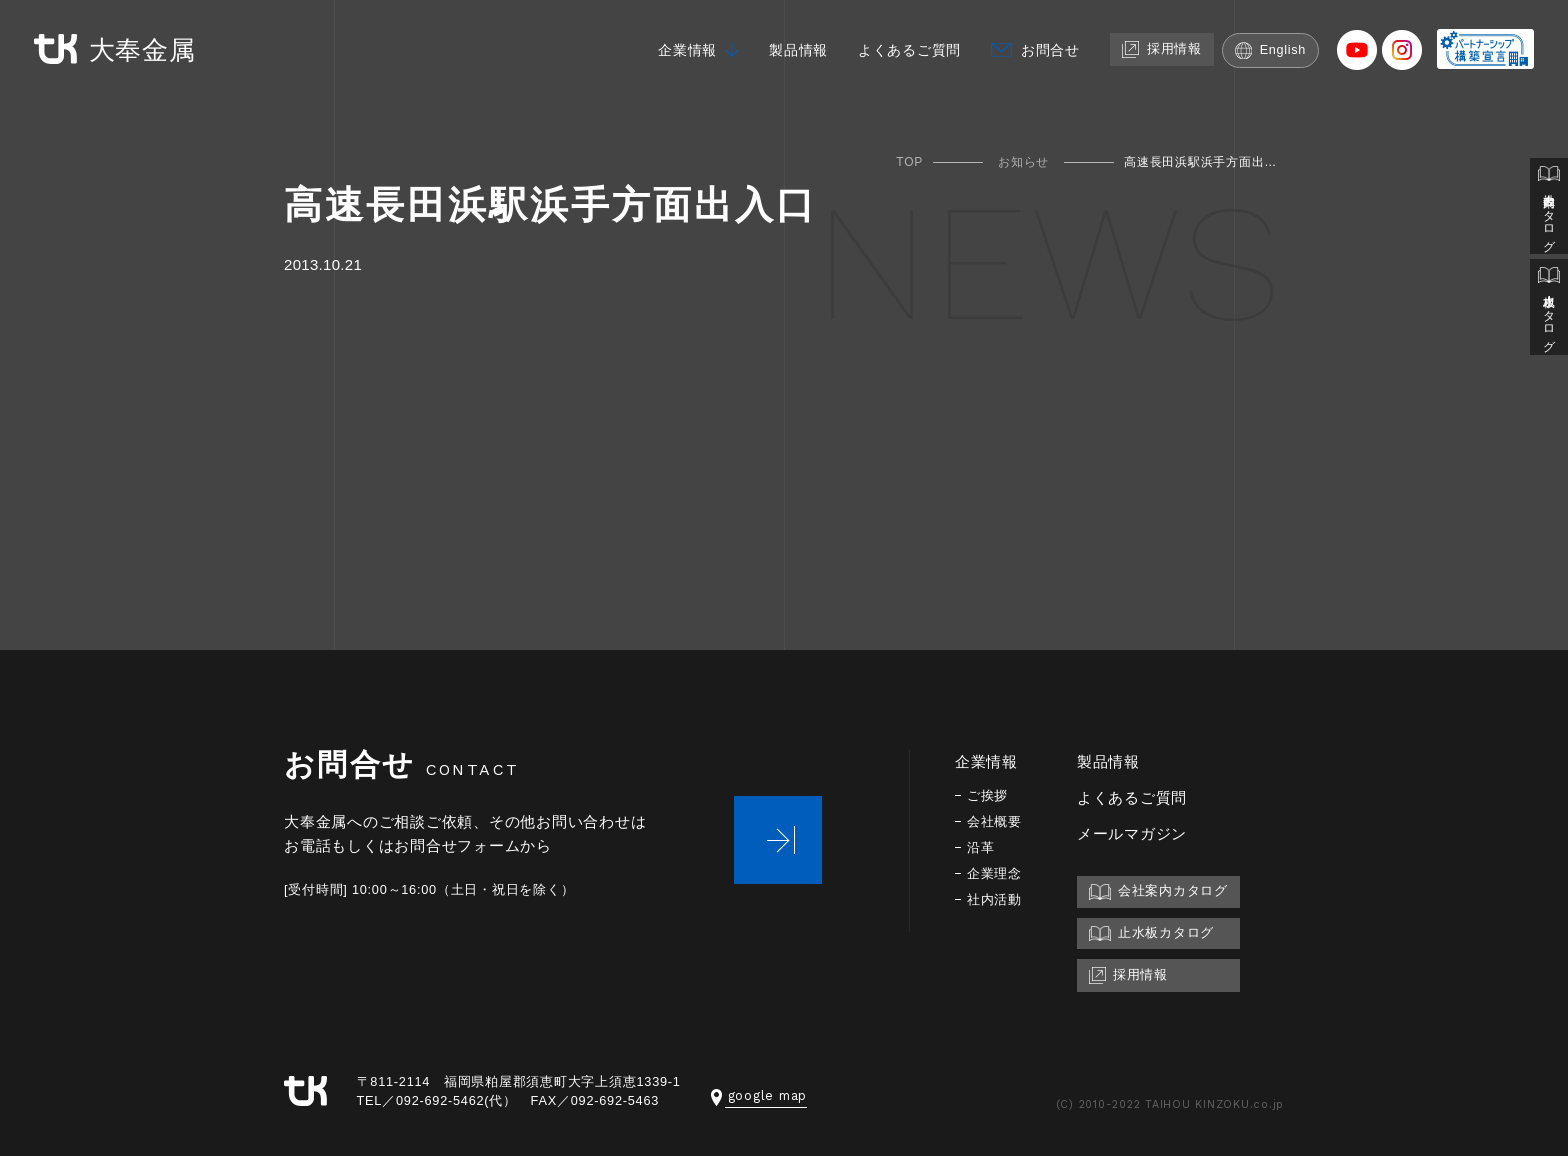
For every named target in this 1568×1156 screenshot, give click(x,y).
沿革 (982, 847)
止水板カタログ (1549, 311)
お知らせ (1023, 162)
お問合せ (1043, 47)
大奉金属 (118, 48)
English (1271, 47)
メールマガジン (1136, 833)
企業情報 (665, 47)
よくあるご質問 (897, 47)
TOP (909, 162)
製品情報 (780, 47)
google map (759, 1095)
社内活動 (996, 899)
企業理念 (996, 873)
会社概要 (996, 821)
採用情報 (1159, 46)
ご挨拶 (989, 795)
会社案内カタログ (1549, 208)
